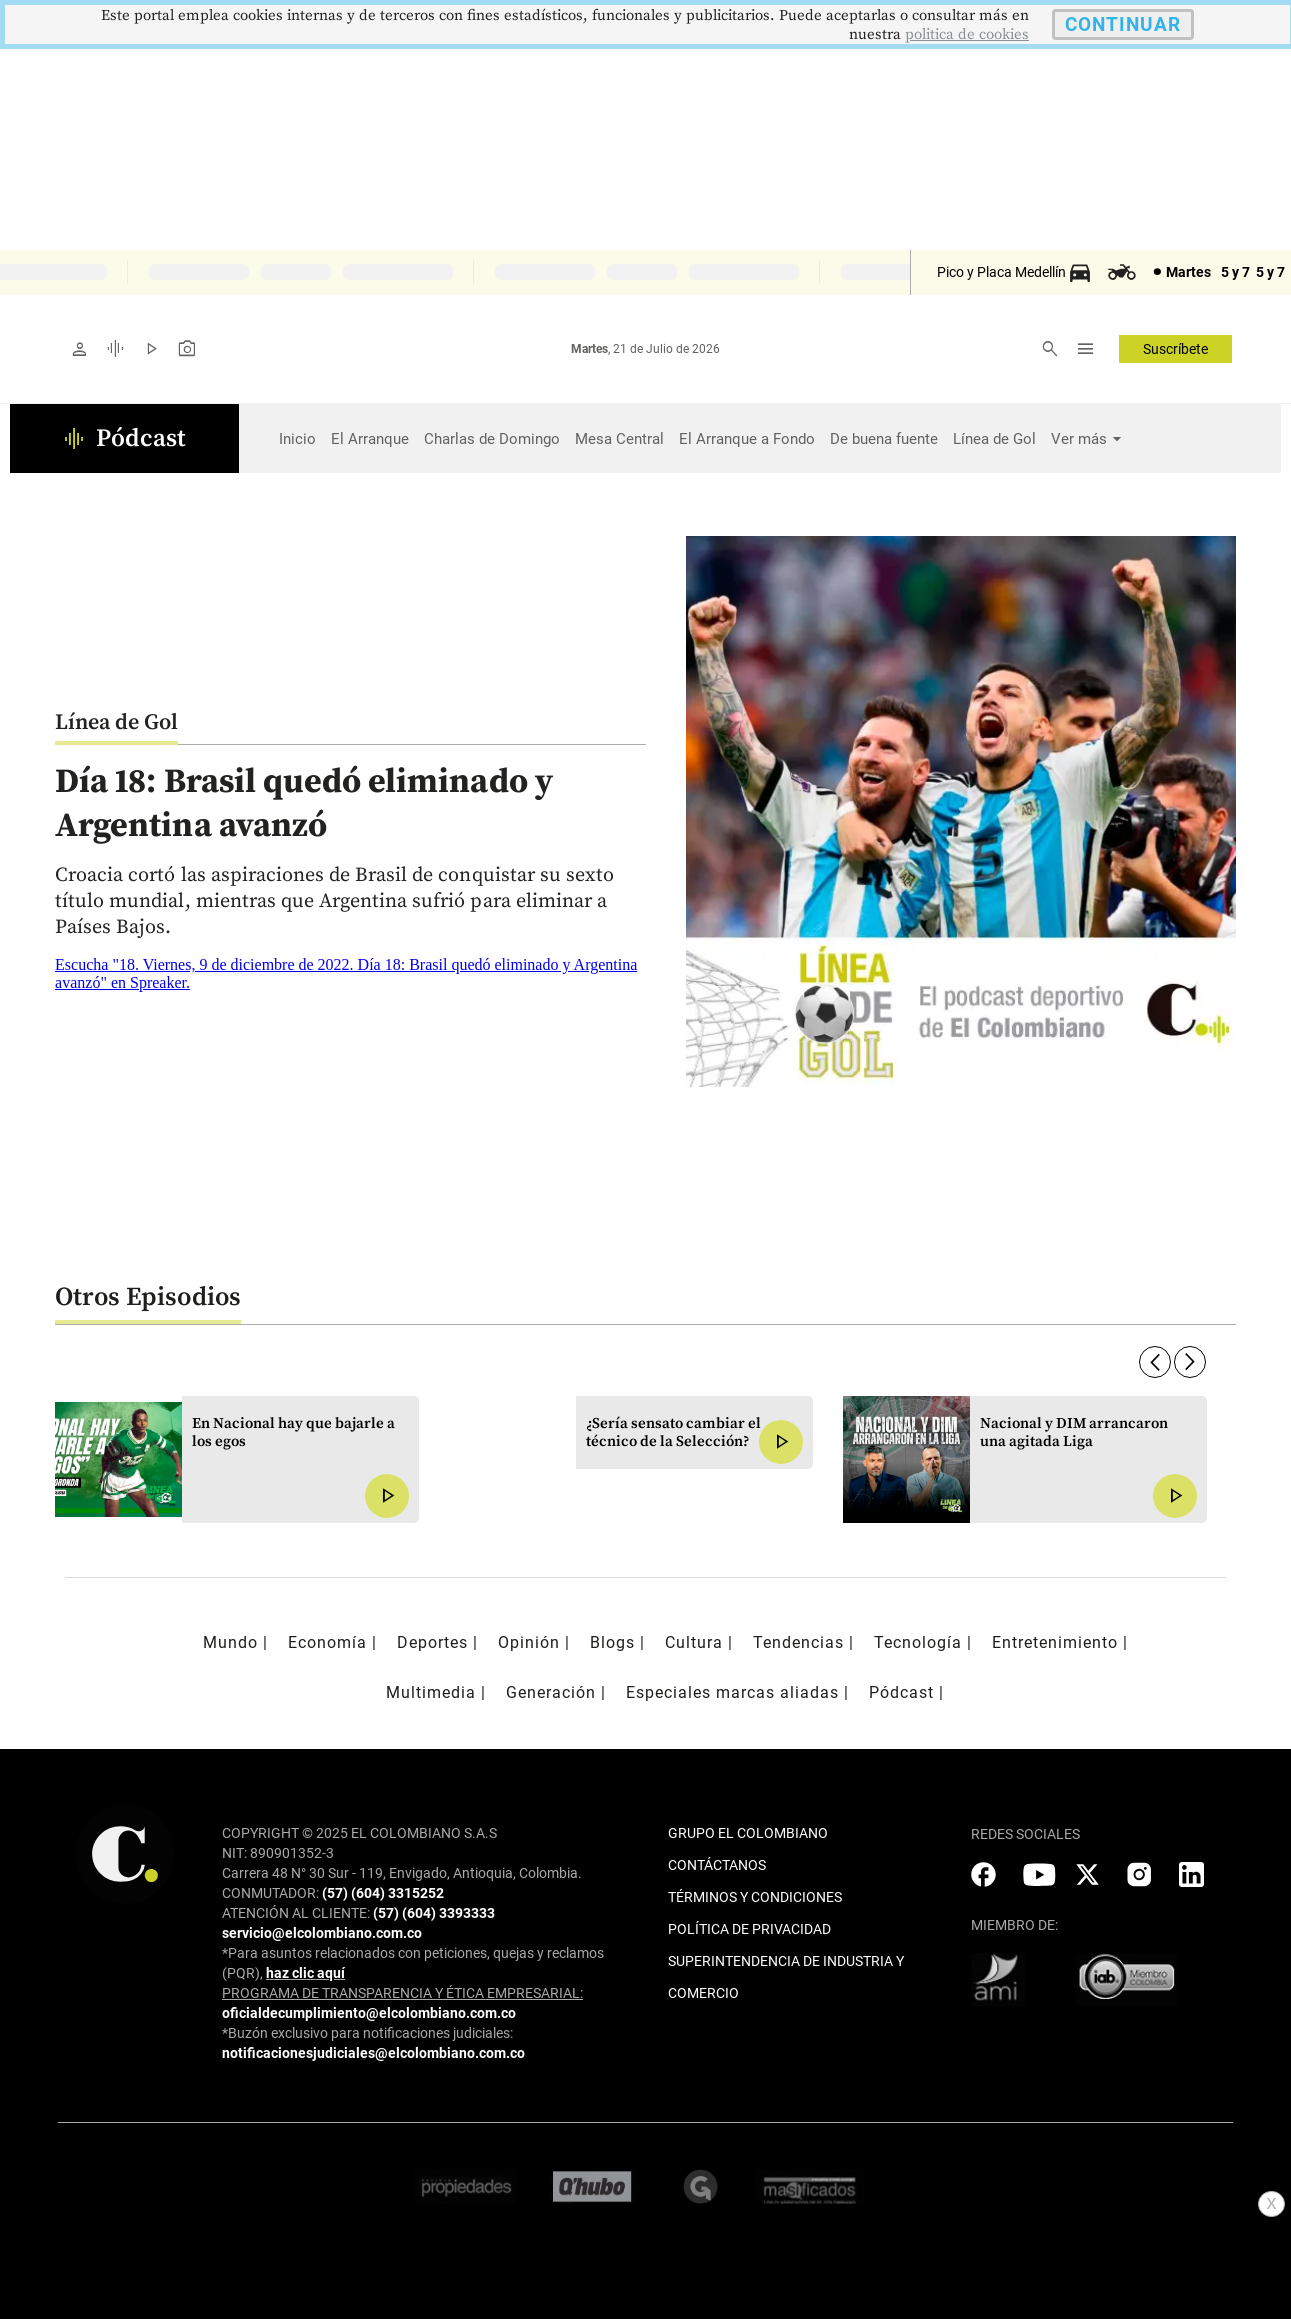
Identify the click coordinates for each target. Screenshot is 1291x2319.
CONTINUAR (1123, 24)
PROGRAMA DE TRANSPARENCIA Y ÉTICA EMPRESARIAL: (402, 1993)
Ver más (1079, 439)
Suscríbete (1175, 349)
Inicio (297, 439)
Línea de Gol (994, 439)
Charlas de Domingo (492, 439)
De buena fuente (884, 439)
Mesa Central (619, 439)
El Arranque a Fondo (747, 439)
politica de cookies (967, 34)
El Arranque (370, 439)
